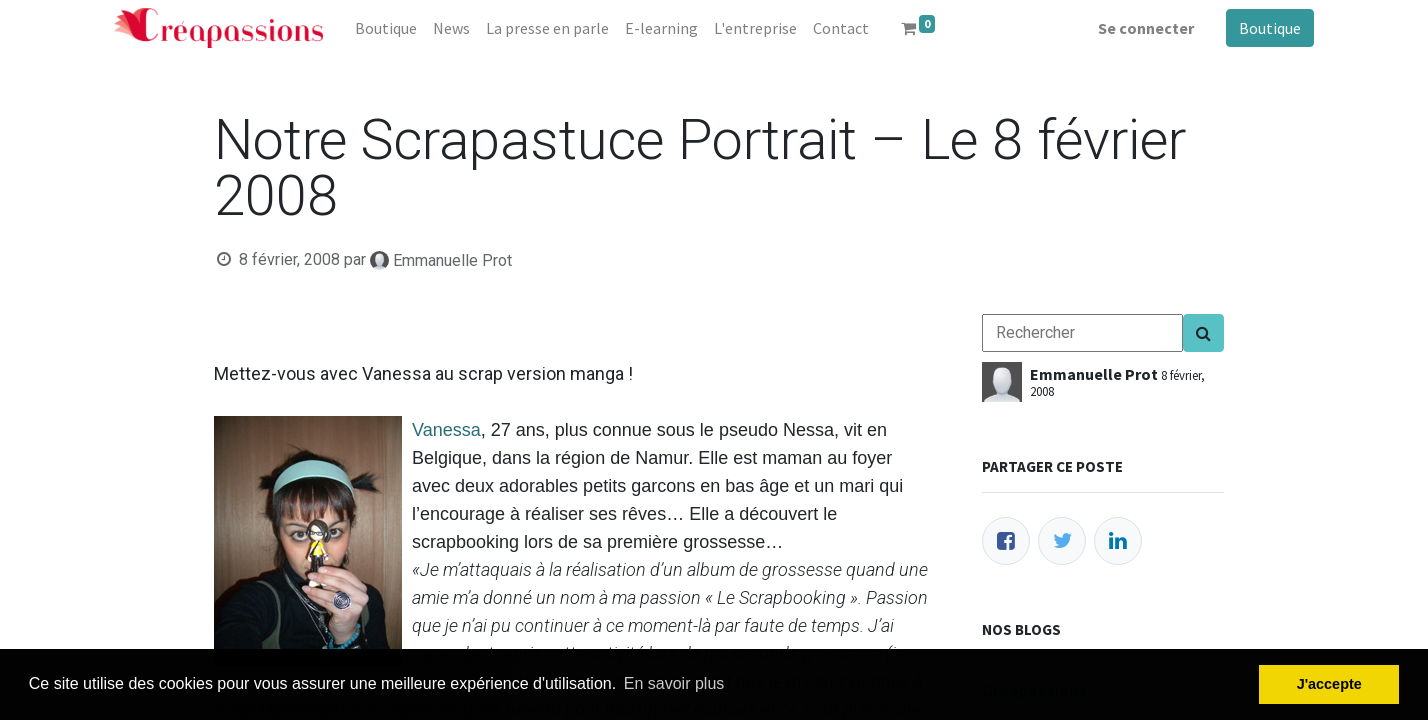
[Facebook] (1006, 541)
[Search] (1203, 333)
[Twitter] (1062, 541)
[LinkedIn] (1118, 541)
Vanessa (446, 430)
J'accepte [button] (1329, 684)
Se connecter (1146, 28)
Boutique (1270, 28)
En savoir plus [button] (674, 683)
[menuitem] (386, 28)
